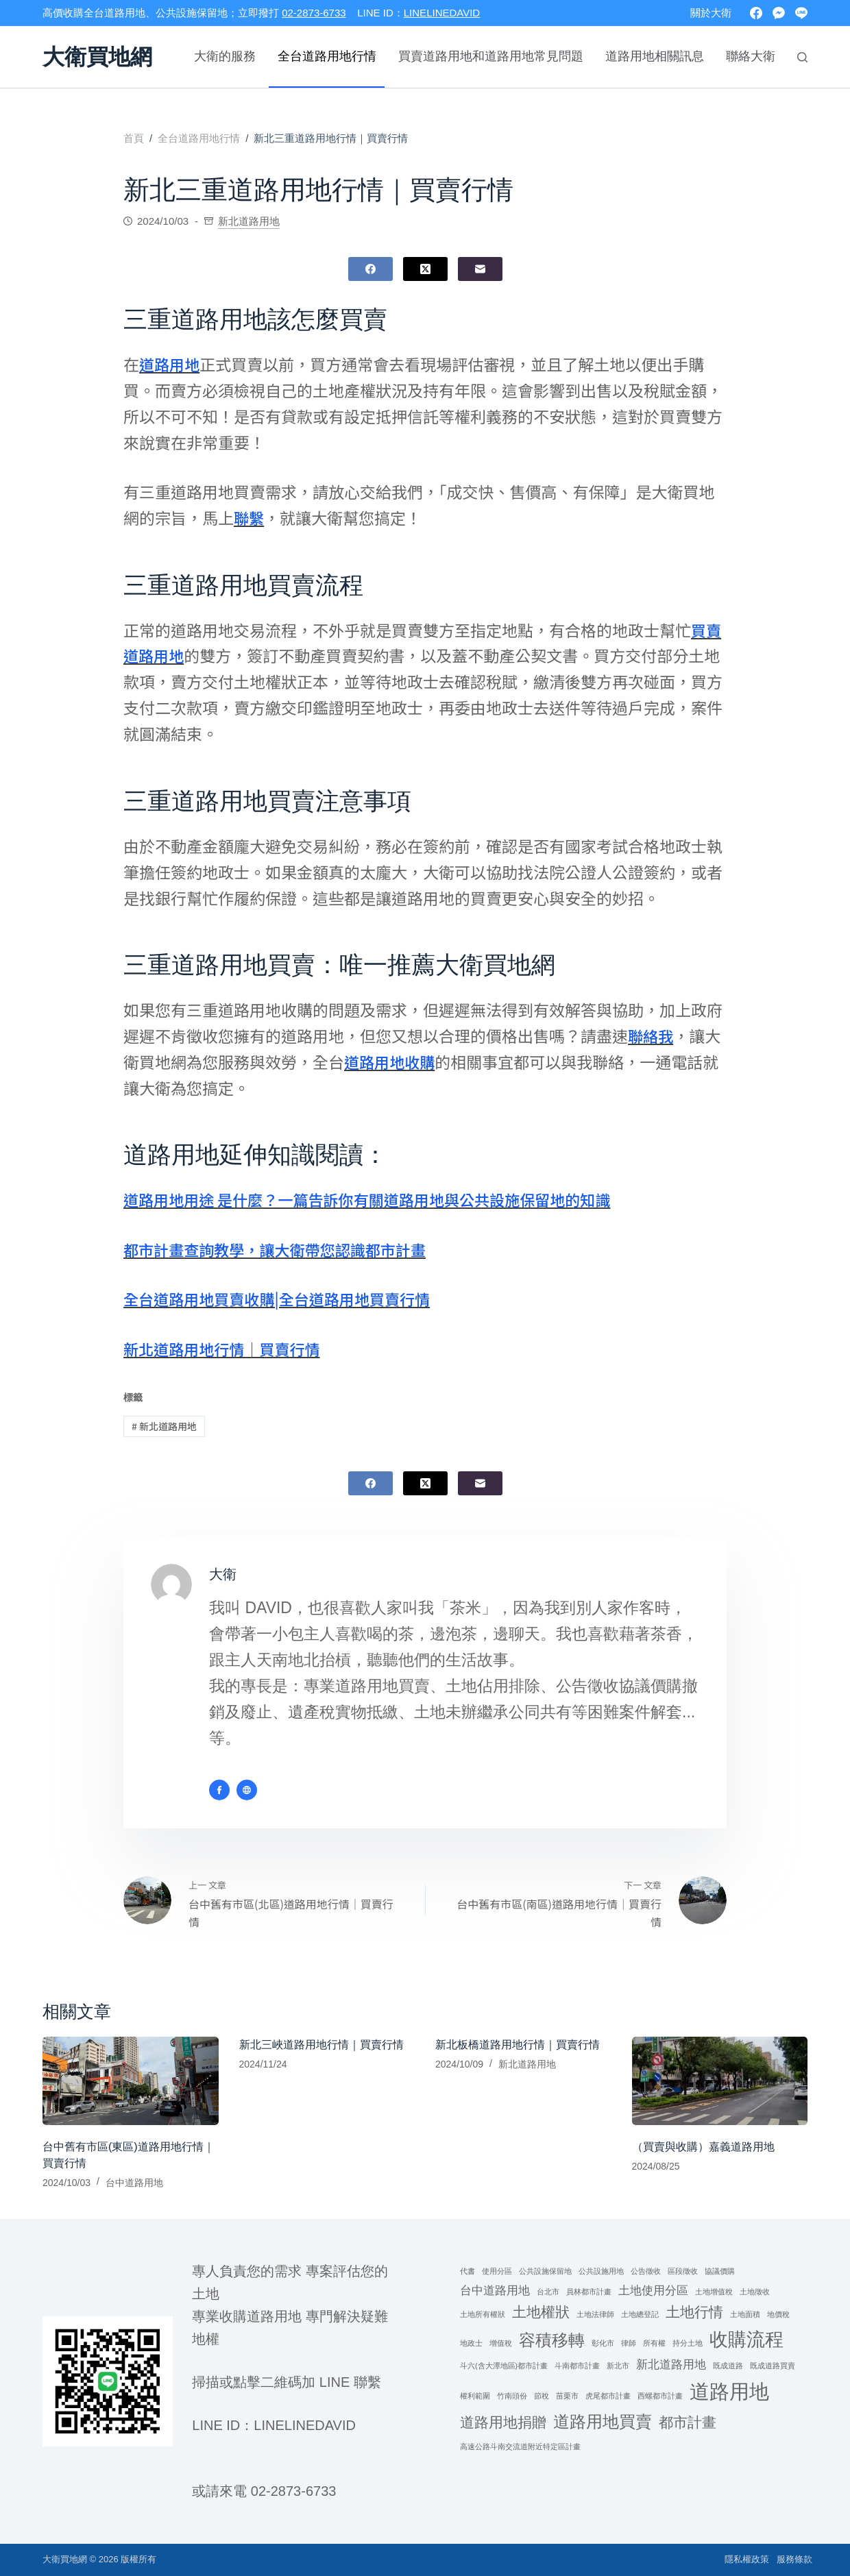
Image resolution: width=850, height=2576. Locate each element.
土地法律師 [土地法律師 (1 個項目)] (595, 2315)
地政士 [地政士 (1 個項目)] (471, 2343)
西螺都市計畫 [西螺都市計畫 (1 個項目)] (660, 2396)
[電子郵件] (480, 269)
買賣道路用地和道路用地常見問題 (490, 56)
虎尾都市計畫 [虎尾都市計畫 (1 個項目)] (608, 2396)
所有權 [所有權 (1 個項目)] (654, 2343)
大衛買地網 (97, 57)
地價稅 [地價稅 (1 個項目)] (778, 2315)
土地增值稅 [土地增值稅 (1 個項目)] (714, 2291)
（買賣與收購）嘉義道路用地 (703, 2147)
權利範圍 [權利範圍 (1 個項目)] (475, 2396)
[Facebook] (756, 13)
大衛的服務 (225, 56)
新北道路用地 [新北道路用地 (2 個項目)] (671, 2364)
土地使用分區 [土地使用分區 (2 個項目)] (653, 2290)
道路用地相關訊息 (654, 56)
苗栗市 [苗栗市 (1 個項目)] (567, 2396)
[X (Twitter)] (425, 269)
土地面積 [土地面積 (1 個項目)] (745, 2315)
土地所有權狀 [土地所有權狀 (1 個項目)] (482, 2315)
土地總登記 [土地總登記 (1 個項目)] (640, 2315)
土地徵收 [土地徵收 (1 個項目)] (755, 2291)
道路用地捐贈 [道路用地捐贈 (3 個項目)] (503, 2423)
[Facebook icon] (219, 1790)
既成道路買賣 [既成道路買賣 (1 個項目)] (772, 2366)
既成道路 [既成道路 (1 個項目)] (728, 2366)
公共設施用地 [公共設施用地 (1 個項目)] (601, 2271)
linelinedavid (305, 2425)
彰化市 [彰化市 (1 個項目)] (603, 2343)
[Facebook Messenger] (779, 13)
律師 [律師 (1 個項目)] (628, 2343)
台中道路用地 (134, 2183)
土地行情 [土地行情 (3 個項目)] (694, 2312)
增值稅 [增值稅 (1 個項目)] (500, 2343)
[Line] (801, 13)
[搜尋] (802, 57)
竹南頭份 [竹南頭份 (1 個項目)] (512, 2396)
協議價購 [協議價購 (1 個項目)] (720, 2271)
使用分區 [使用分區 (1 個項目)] (497, 2271)
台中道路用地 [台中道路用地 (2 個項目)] (495, 2290)
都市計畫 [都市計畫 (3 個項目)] (687, 2423)
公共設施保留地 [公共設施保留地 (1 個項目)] (545, 2271)
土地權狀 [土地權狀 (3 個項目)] (541, 2312)
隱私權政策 (732, 2559)
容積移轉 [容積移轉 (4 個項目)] (552, 2340)
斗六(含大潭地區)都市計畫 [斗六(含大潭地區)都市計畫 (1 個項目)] (504, 2366)
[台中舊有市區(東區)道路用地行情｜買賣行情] (130, 2082)
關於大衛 (710, 13)
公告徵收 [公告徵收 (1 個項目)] (646, 2271)
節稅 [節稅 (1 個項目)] (541, 2396)
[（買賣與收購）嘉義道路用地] (720, 2082)
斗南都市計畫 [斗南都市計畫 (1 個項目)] (577, 2366)
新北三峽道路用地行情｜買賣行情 (321, 2046)
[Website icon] (246, 1790)
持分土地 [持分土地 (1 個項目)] (687, 2343)
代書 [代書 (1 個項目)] (467, 2271)
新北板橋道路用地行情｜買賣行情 (517, 2046)
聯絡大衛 (750, 56)
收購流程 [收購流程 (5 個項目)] (746, 2339)
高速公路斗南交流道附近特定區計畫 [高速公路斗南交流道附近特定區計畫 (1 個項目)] (520, 2447)
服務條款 (789, 2559)
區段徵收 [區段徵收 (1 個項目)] (683, 2271)
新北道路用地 (249, 221)
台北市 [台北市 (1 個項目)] (548, 2291)
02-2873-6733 (313, 13)
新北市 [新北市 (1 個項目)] (618, 2366)
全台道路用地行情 (327, 56)
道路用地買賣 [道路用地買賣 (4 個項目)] (602, 2422)
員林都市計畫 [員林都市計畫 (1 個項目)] (588, 2291)
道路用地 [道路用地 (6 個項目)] (729, 2391)
